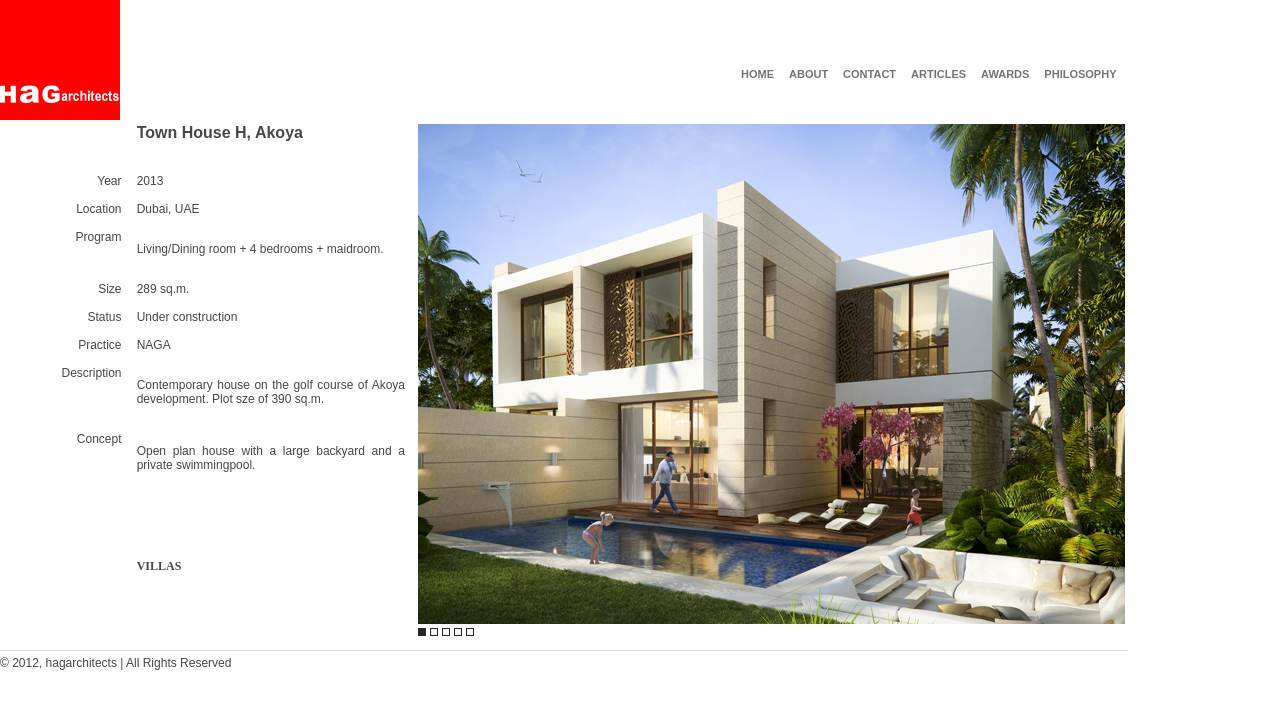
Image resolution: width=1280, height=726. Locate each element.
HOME (757, 74)
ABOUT (808, 74)
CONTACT (869, 74)
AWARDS (1005, 74)
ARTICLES (938, 74)
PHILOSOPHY (1080, 74)
